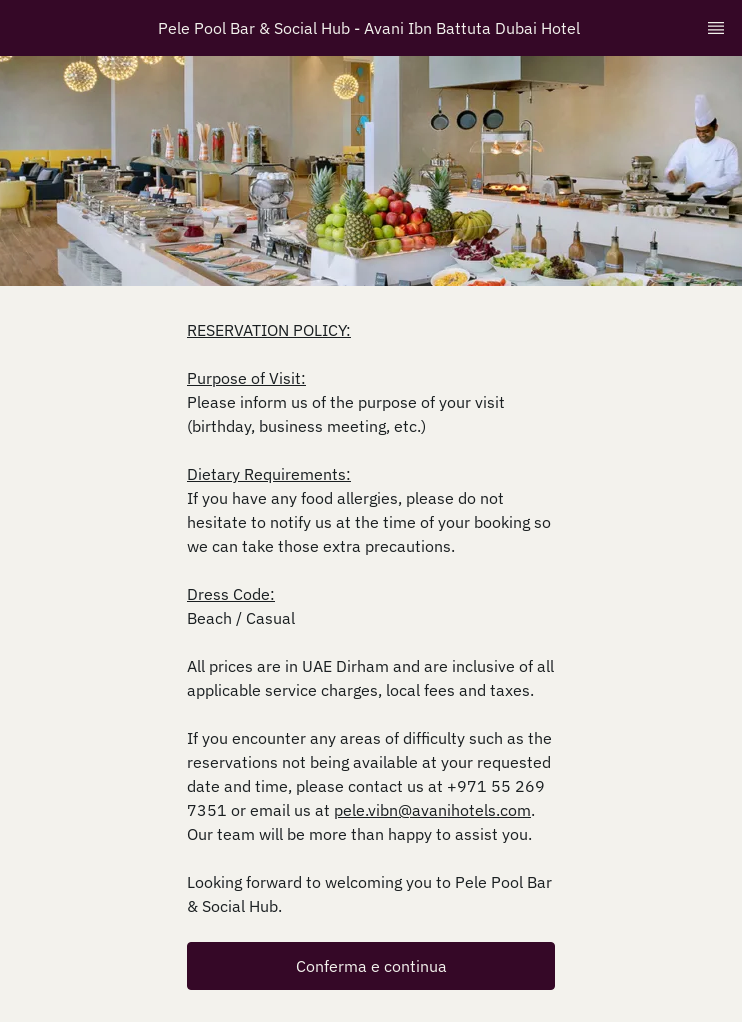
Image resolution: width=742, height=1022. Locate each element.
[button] (371, 966)
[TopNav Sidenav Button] (716, 28)
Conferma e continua (371, 966)
